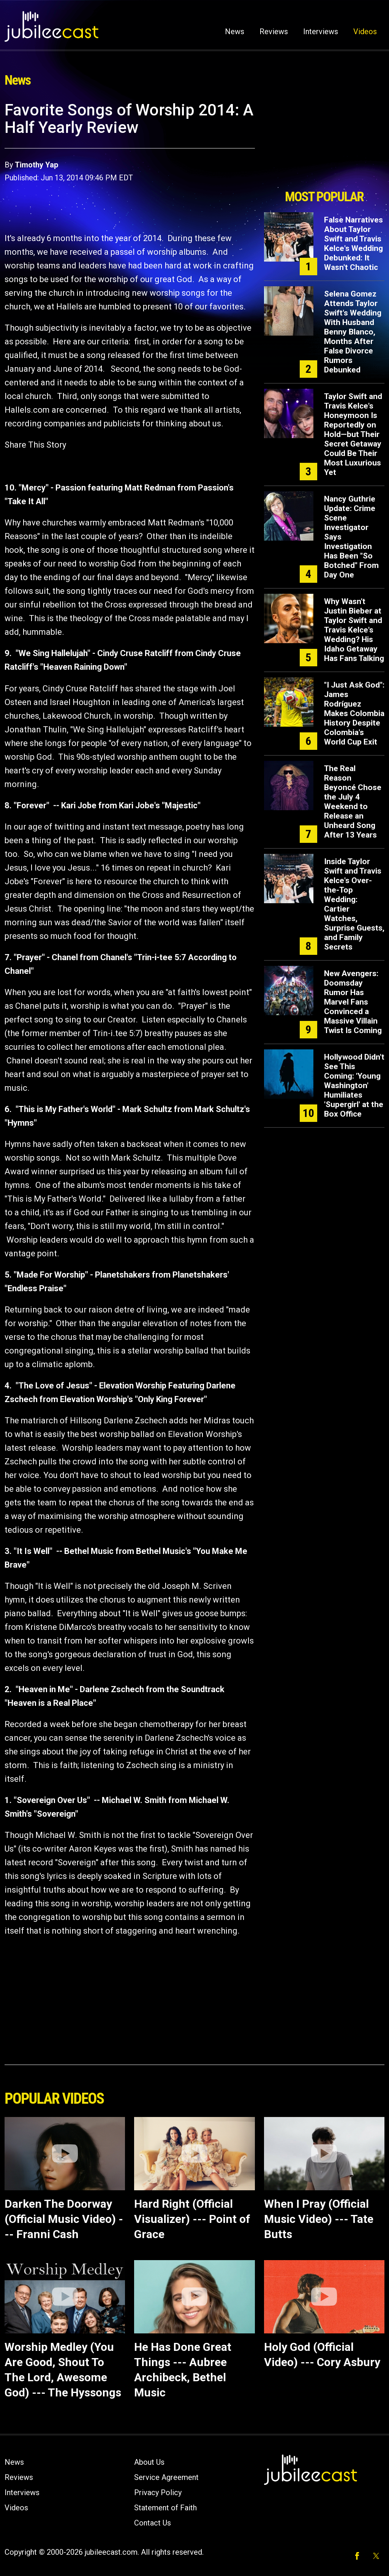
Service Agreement (166, 2477)
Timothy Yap (36, 164)
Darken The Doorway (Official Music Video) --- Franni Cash (64, 2219)
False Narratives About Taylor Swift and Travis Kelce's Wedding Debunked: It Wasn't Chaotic (353, 243)
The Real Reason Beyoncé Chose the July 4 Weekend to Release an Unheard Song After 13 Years (352, 801)
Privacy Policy (158, 2492)
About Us (149, 2462)
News (234, 31)
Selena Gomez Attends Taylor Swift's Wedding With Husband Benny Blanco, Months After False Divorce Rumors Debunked (352, 331)
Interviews (320, 31)
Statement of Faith (165, 2507)
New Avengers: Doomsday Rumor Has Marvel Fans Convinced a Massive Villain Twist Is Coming (353, 1002)
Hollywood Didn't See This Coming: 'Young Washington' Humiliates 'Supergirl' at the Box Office (354, 1085)
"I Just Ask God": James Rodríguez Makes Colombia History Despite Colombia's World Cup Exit (354, 713)
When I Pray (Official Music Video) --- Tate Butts (318, 2219)
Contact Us (152, 2522)
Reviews (273, 31)
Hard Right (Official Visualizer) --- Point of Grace (192, 2219)
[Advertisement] (324, 143)
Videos (365, 31)
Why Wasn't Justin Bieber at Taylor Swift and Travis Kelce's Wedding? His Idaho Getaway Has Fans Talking (354, 630)
